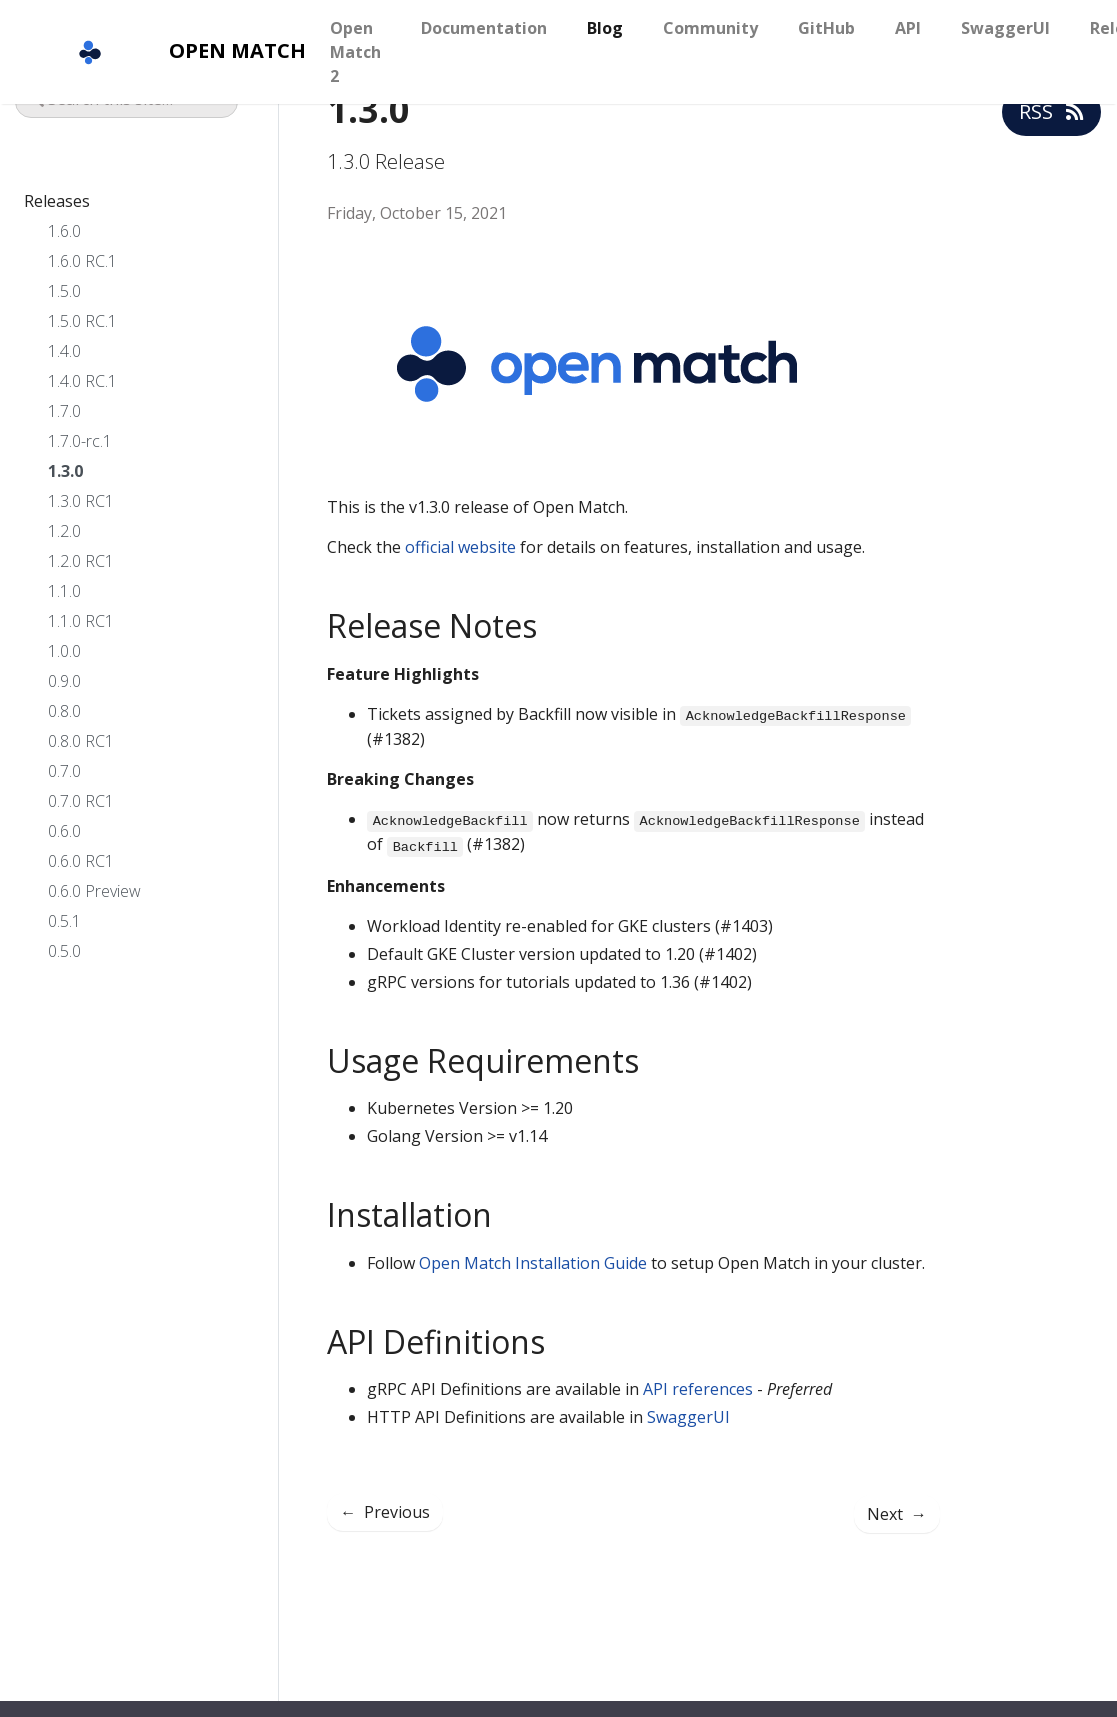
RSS (1051, 111)
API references (698, 1389)
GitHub (826, 28)
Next (897, 1514)
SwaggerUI (1005, 28)
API (908, 28)
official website (460, 547)
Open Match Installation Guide (533, 1263)
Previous (385, 1512)
